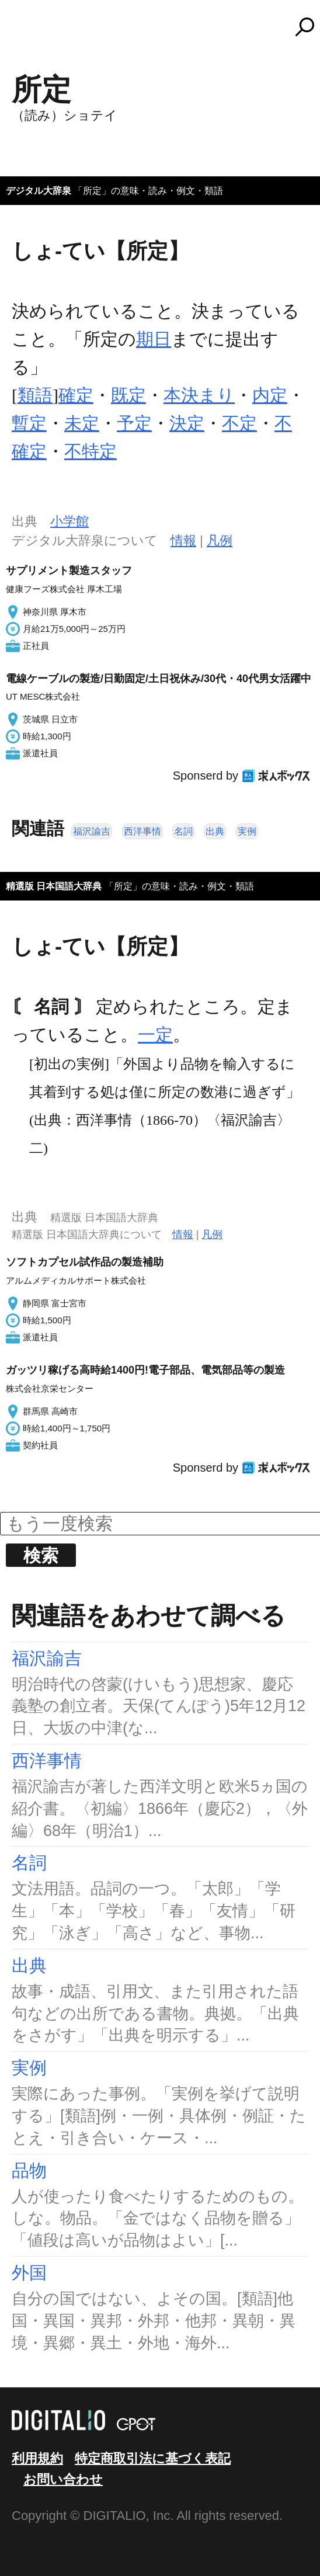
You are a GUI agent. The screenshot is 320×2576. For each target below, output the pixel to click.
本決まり (199, 395)
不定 (239, 423)
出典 (215, 831)
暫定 (29, 423)
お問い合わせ (63, 2479)
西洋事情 (142, 831)
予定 (134, 423)
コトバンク (165, 27)
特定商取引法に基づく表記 (153, 2458)
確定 (75, 395)
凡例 (219, 540)
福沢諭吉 (91, 831)
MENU (29, 32)
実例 (247, 831)
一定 (155, 1034)
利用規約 (37, 2458)
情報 (183, 540)
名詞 (183, 831)
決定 (186, 423)
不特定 (90, 451)
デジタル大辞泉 (38, 191)
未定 (81, 423)
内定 (269, 395)
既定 (128, 395)
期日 (153, 339)
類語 (35, 395)
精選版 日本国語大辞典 (54, 886)
